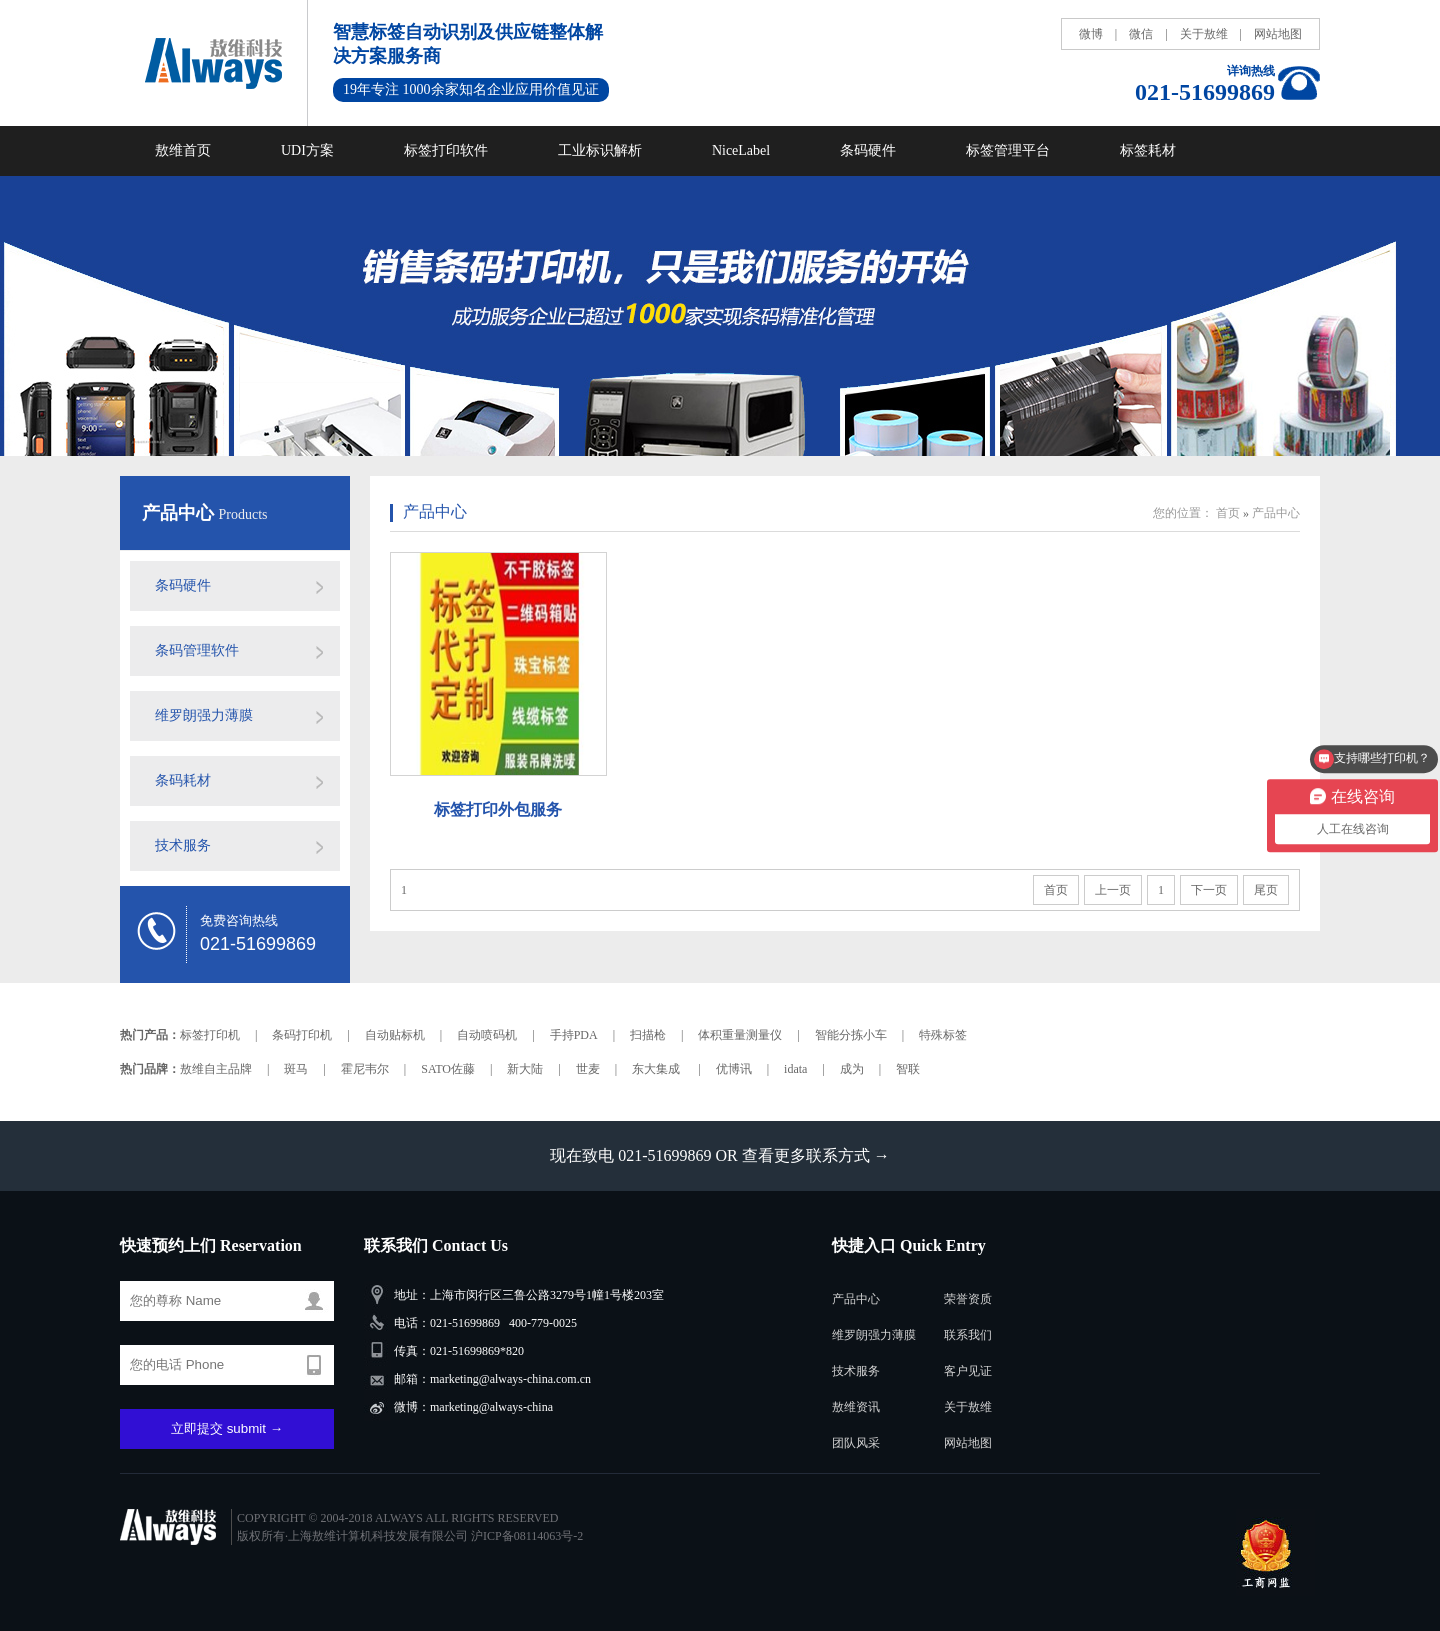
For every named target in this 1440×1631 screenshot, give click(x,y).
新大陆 (525, 1069)
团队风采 (856, 1443)
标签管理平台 (1008, 150)
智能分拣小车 (851, 1035)
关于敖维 (1204, 34)
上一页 (1113, 890)
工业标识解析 (600, 150)
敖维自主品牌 (216, 1069)
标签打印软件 (446, 150)
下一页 (1209, 890)
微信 (1141, 34)
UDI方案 (307, 150)
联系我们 (968, 1335)
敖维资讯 (856, 1407)
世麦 (588, 1069)
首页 (1228, 513)
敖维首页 (183, 150)
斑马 (296, 1069)
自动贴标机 (395, 1035)
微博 (1091, 34)
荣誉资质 (968, 1299)
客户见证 (968, 1371)
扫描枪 (648, 1035)
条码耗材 (183, 780)
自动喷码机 (487, 1035)
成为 (852, 1069)
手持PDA (574, 1035)
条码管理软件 (197, 650)
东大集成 (657, 1069)
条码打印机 (302, 1035)
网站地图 (1278, 34)
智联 (908, 1069)
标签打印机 (210, 1035)
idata (795, 1069)
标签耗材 (1148, 150)
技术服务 (183, 845)
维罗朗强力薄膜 (204, 715)
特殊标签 (943, 1035)
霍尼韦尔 (365, 1069)
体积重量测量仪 (740, 1035)
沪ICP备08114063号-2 (527, 1536)
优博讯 (734, 1069)
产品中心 (180, 513)
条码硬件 (868, 150)
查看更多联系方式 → (816, 1155)
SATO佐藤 (448, 1069)
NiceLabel (741, 150)
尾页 (1266, 890)
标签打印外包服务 (498, 809)
